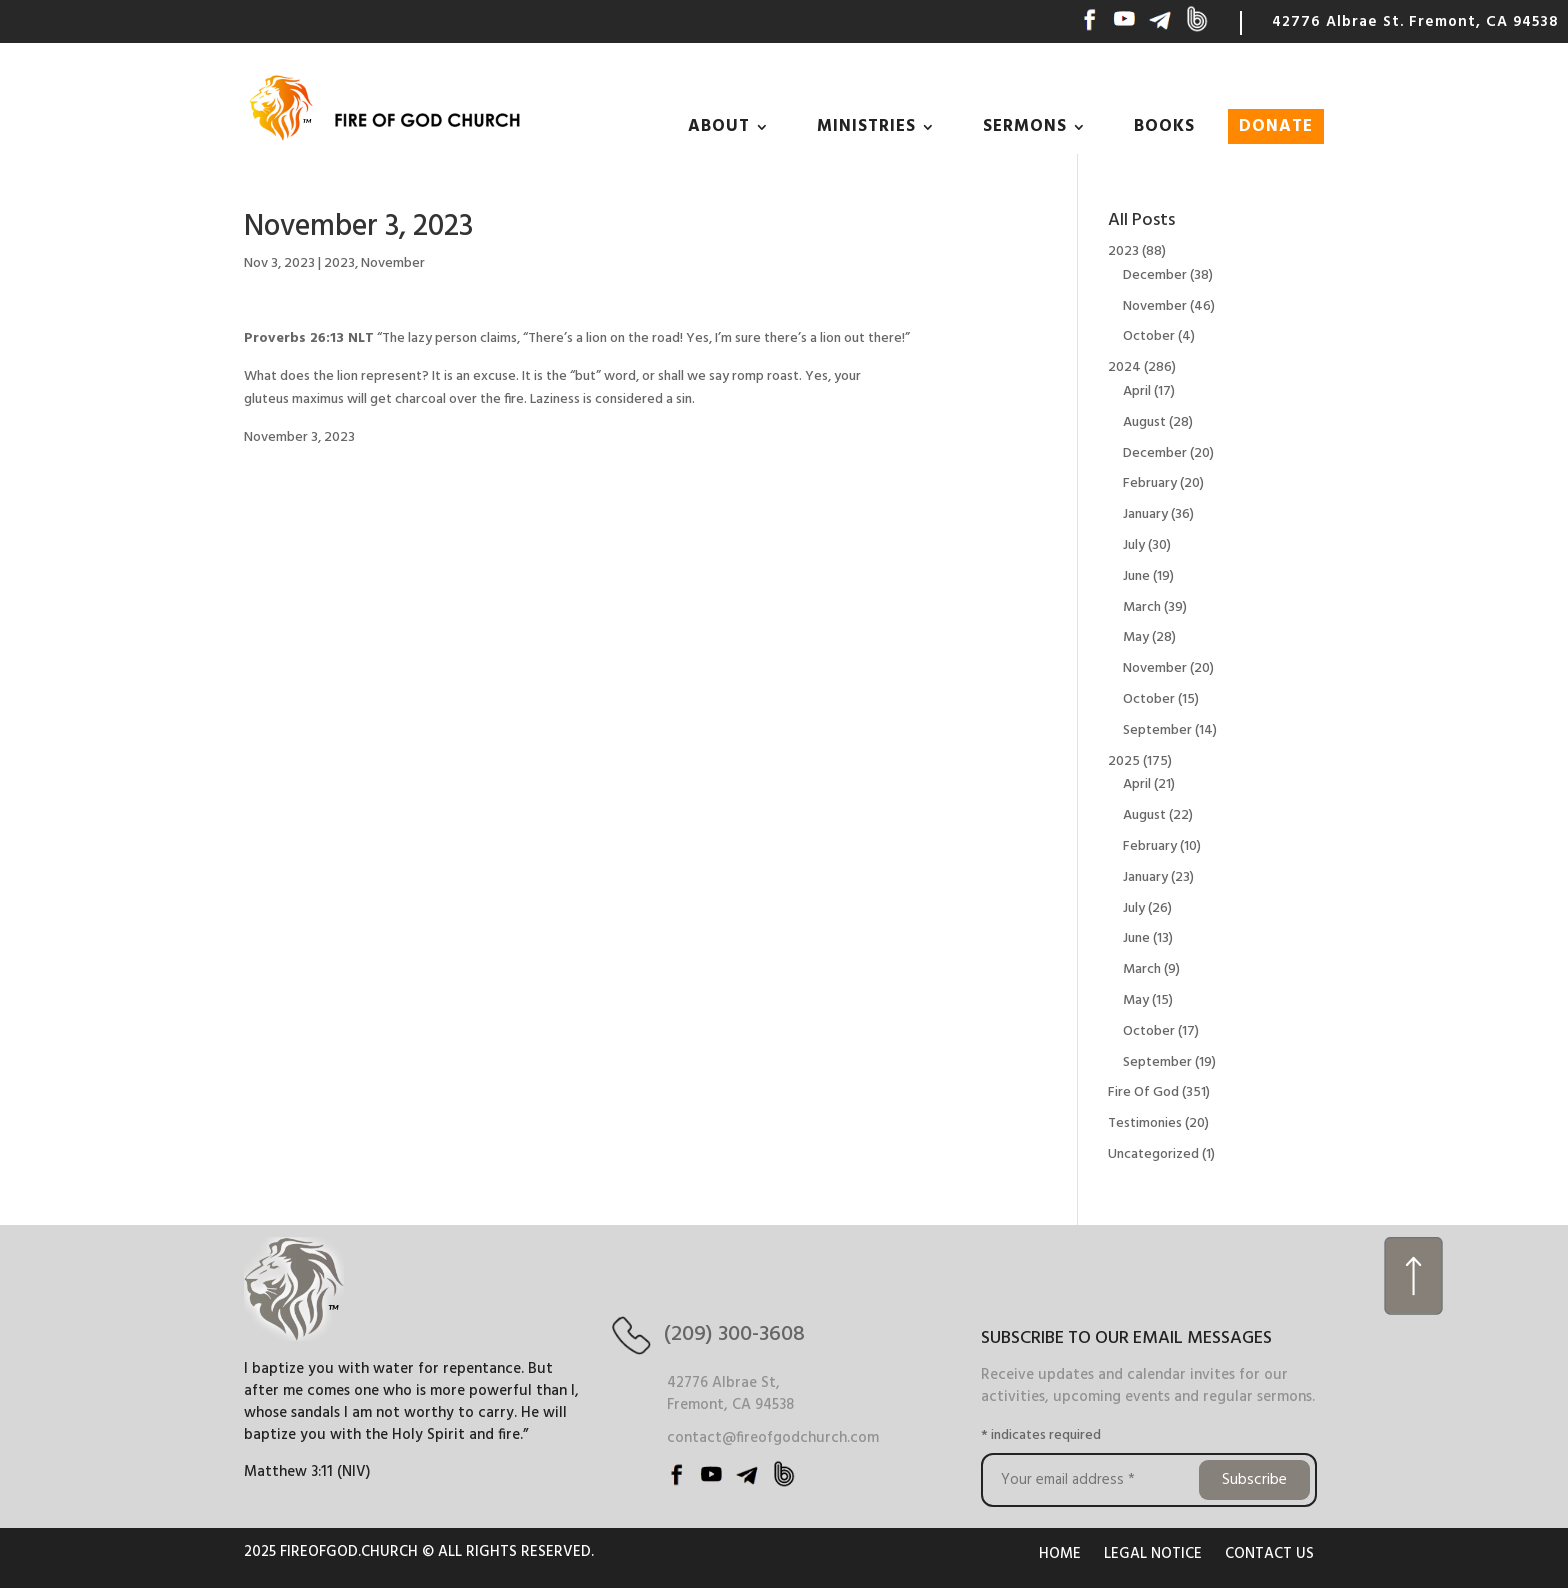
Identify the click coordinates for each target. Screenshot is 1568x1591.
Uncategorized (1153, 1154)
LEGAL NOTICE (1153, 1554)
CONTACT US (1269, 1554)
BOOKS (1164, 126)
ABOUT (719, 126)
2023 (339, 263)
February (1150, 483)
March (1142, 607)
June (1136, 576)
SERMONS (1025, 126)
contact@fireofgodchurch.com (773, 1438)
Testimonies (1145, 1123)
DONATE (1276, 126)
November (393, 263)
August (1144, 422)
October (1149, 336)
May (1136, 637)
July (1134, 545)
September (1157, 730)
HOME (1060, 1554)
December (1155, 275)
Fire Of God (1143, 1092)
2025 (1124, 761)
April (1137, 391)
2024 (1124, 367)
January (1145, 514)
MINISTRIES (866, 126)
